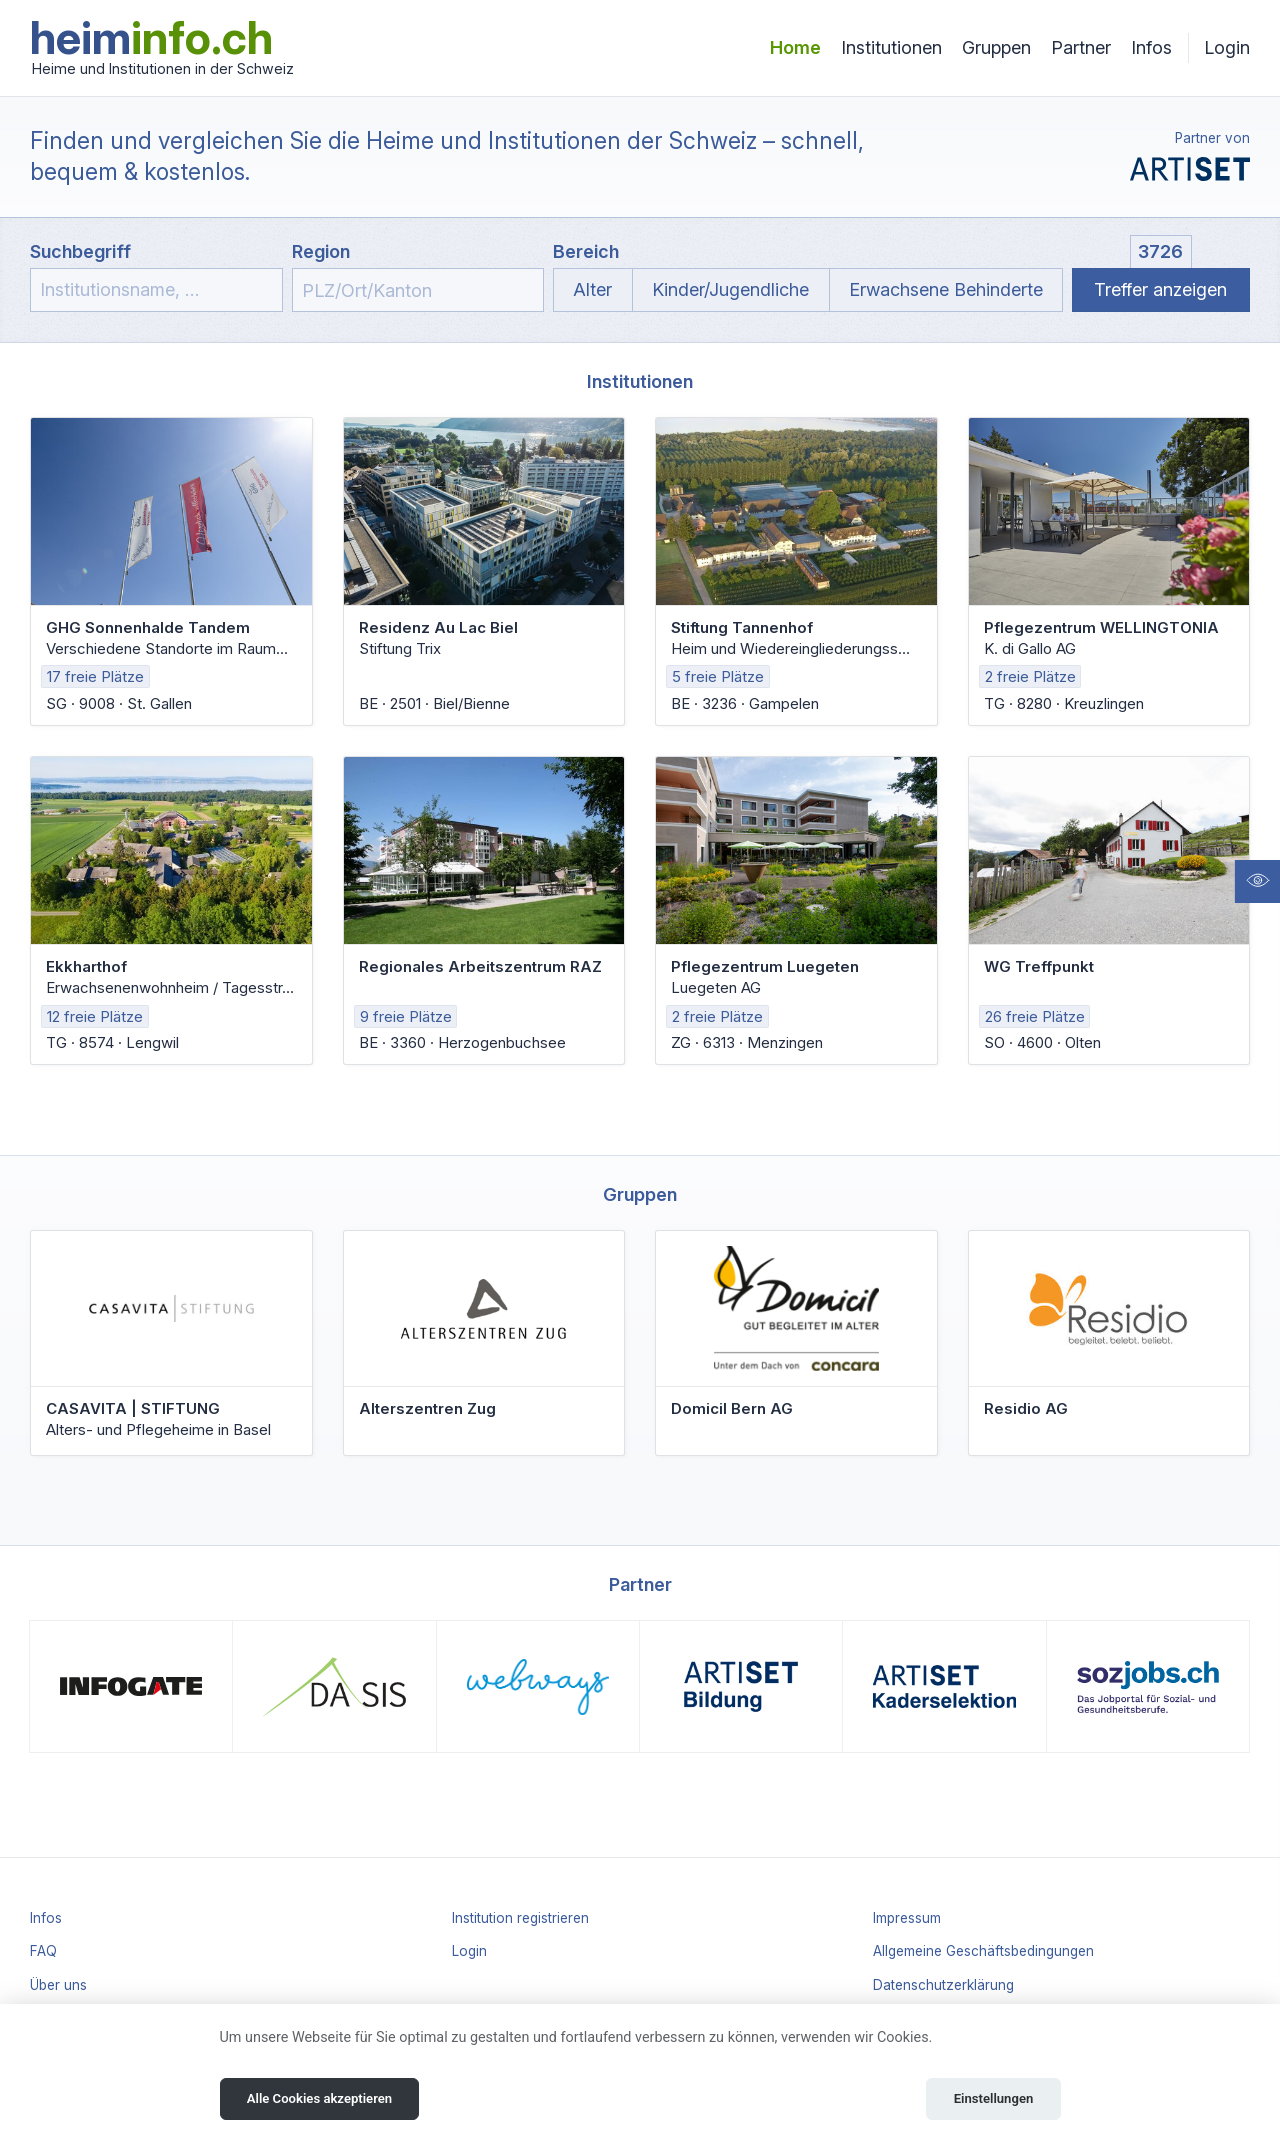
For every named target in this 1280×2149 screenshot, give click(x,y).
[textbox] (418, 291)
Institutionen (891, 47)
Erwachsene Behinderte (946, 289)
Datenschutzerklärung (943, 1985)
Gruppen (996, 47)
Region (321, 251)
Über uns (58, 1985)
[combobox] (418, 290)
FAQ (43, 1951)
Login (1227, 47)
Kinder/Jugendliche (730, 289)
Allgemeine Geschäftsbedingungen (983, 1951)
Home (795, 47)
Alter (592, 289)
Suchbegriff (80, 251)
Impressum (907, 1918)
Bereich (586, 251)
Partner (1081, 47)
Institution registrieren (520, 1918)
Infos (1151, 47)
